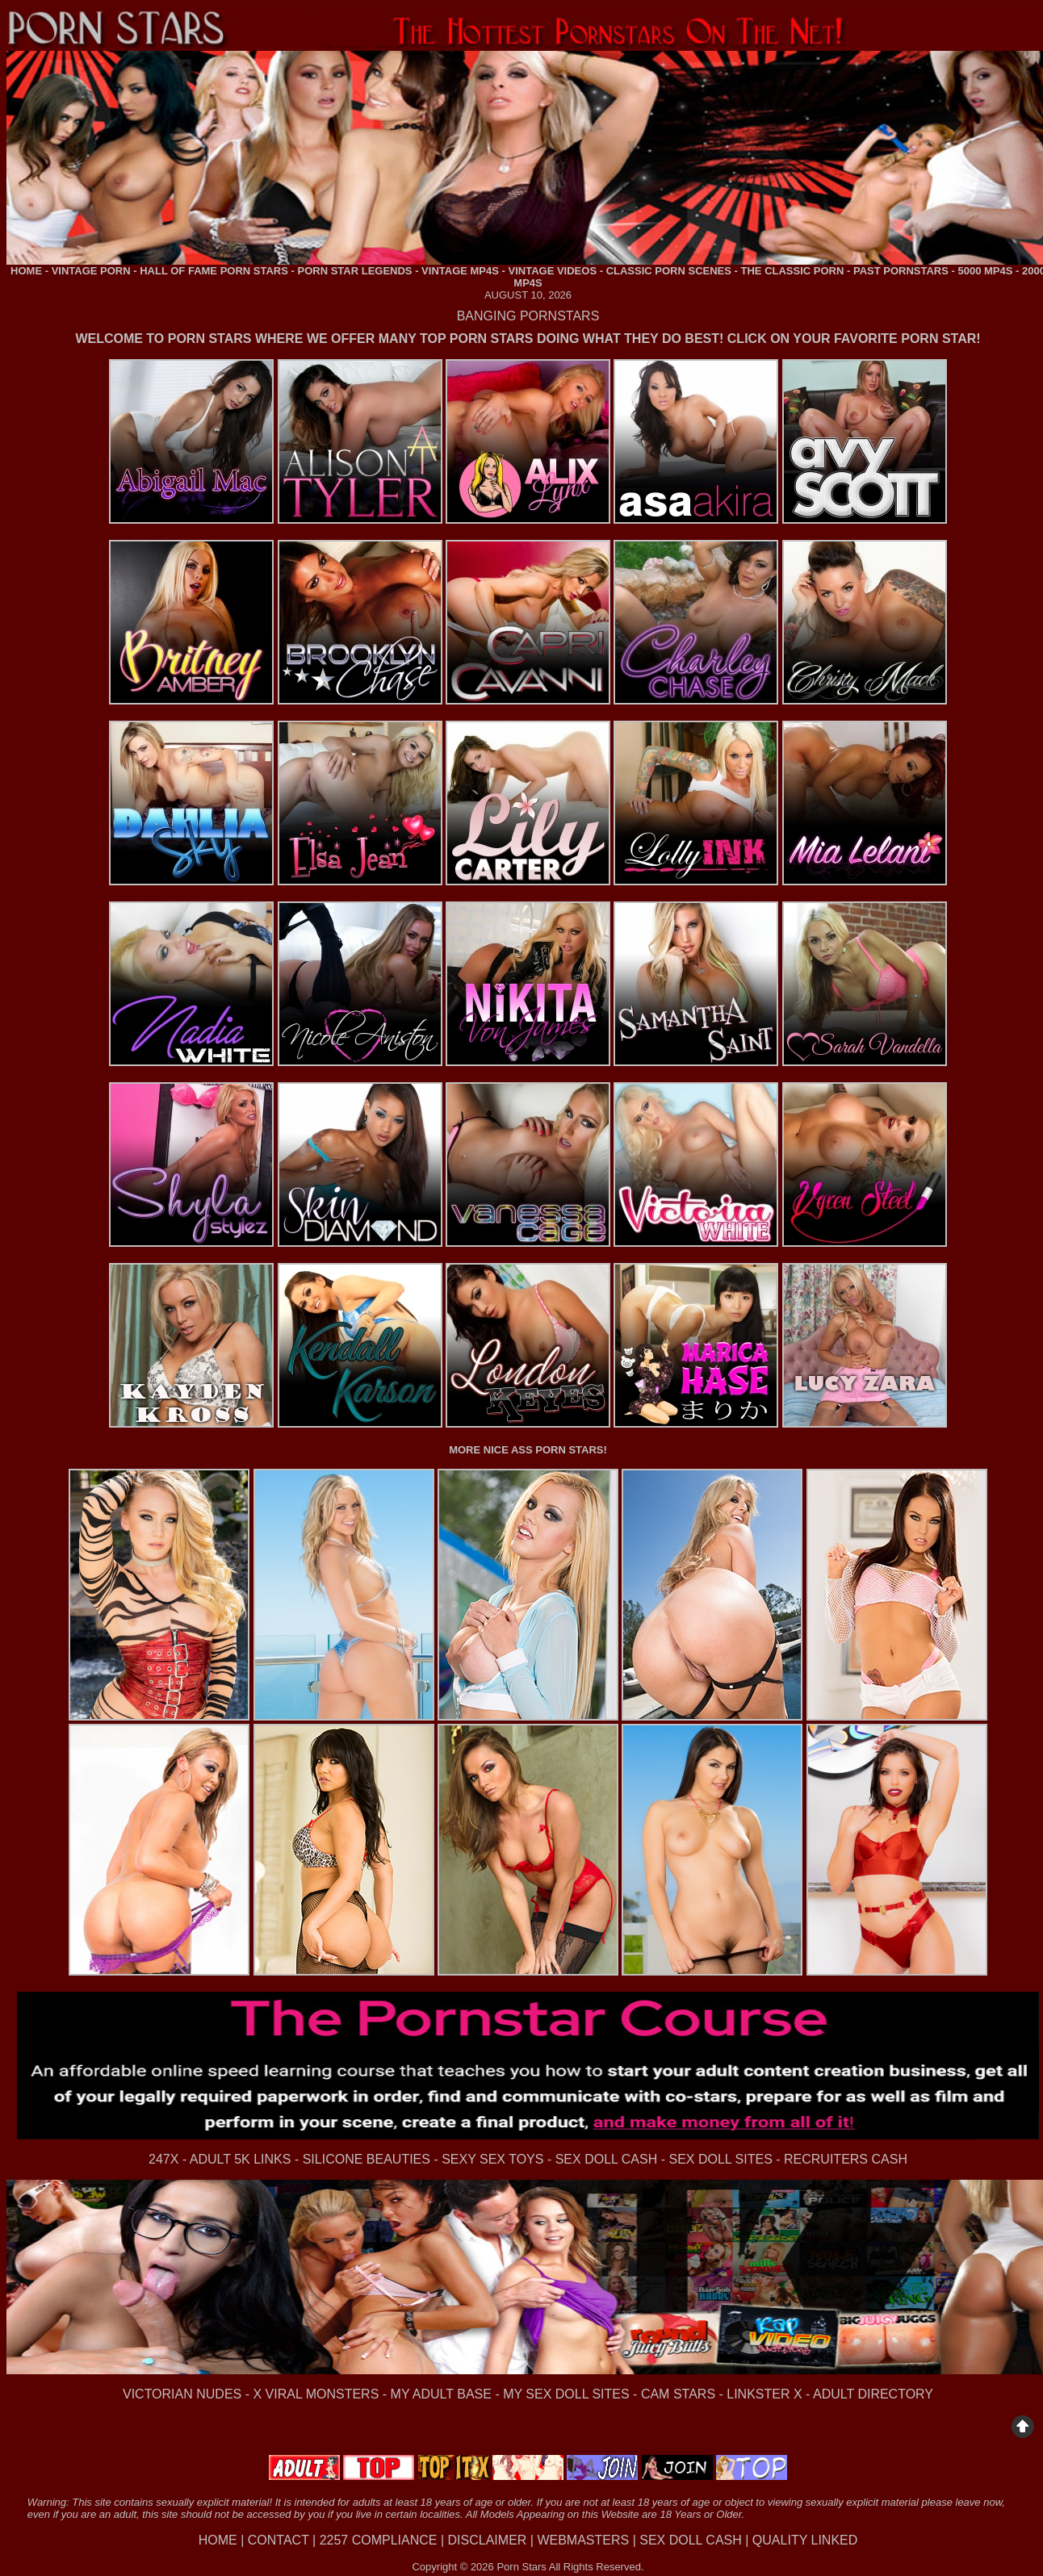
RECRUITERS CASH (845, 2159)
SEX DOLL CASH (606, 2159)
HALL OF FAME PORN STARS (214, 271)
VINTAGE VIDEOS (553, 271)
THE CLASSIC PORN (792, 271)
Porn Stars (521, 2567)
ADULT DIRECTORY (873, 2394)
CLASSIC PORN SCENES (668, 271)
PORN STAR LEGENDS (354, 271)
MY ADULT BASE (441, 2394)
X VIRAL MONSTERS (316, 2394)
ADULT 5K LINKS (240, 2159)
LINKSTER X (764, 2394)
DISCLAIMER (487, 2540)
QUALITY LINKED (804, 2540)
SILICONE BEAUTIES (366, 2159)
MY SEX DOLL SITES (566, 2394)
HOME (26, 271)
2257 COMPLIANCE (379, 2540)
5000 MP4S (984, 271)
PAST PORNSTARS (901, 271)
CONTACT (278, 2540)
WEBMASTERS (583, 2540)
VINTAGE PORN (91, 271)
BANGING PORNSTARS (528, 316)
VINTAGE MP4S (460, 271)
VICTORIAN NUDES (182, 2394)
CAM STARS (678, 2394)
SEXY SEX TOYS (492, 2159)
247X (163, 2159)
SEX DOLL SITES (720, 2159)
